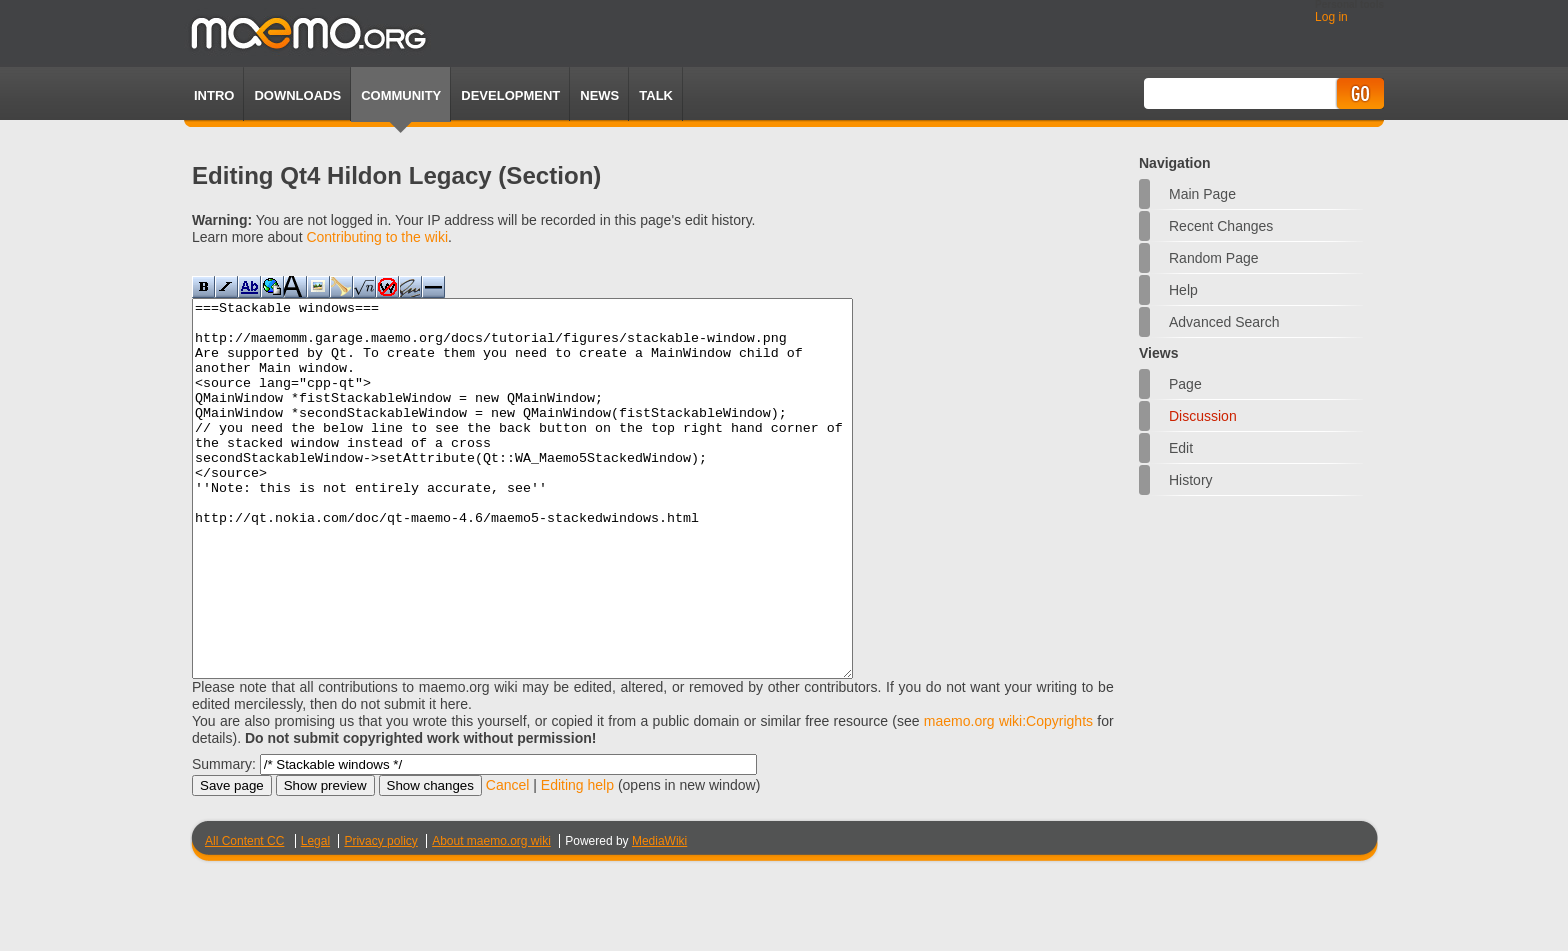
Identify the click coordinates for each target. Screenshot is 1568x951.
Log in (1331, 17)
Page (1185, 384)
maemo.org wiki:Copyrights (1008, 796)
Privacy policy (380, 916)
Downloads (297, 95)
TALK (656, 95)
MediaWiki (659, 916)
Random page (1214, 258)
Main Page (1202, 194)
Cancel (508, 860)
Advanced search (1224, 322)
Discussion (1203, 416)
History (1191, 480)
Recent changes (1221, 226)
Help (1183, 290)
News (599, 95)
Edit (1181, 448)
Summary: (224, 839)
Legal (315, 916)
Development (510, 95)
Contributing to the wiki (377, 237)
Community (401, 95)
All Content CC (244, 916)
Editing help (577, 860)
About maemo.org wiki (491, 916)
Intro (214, 95)
